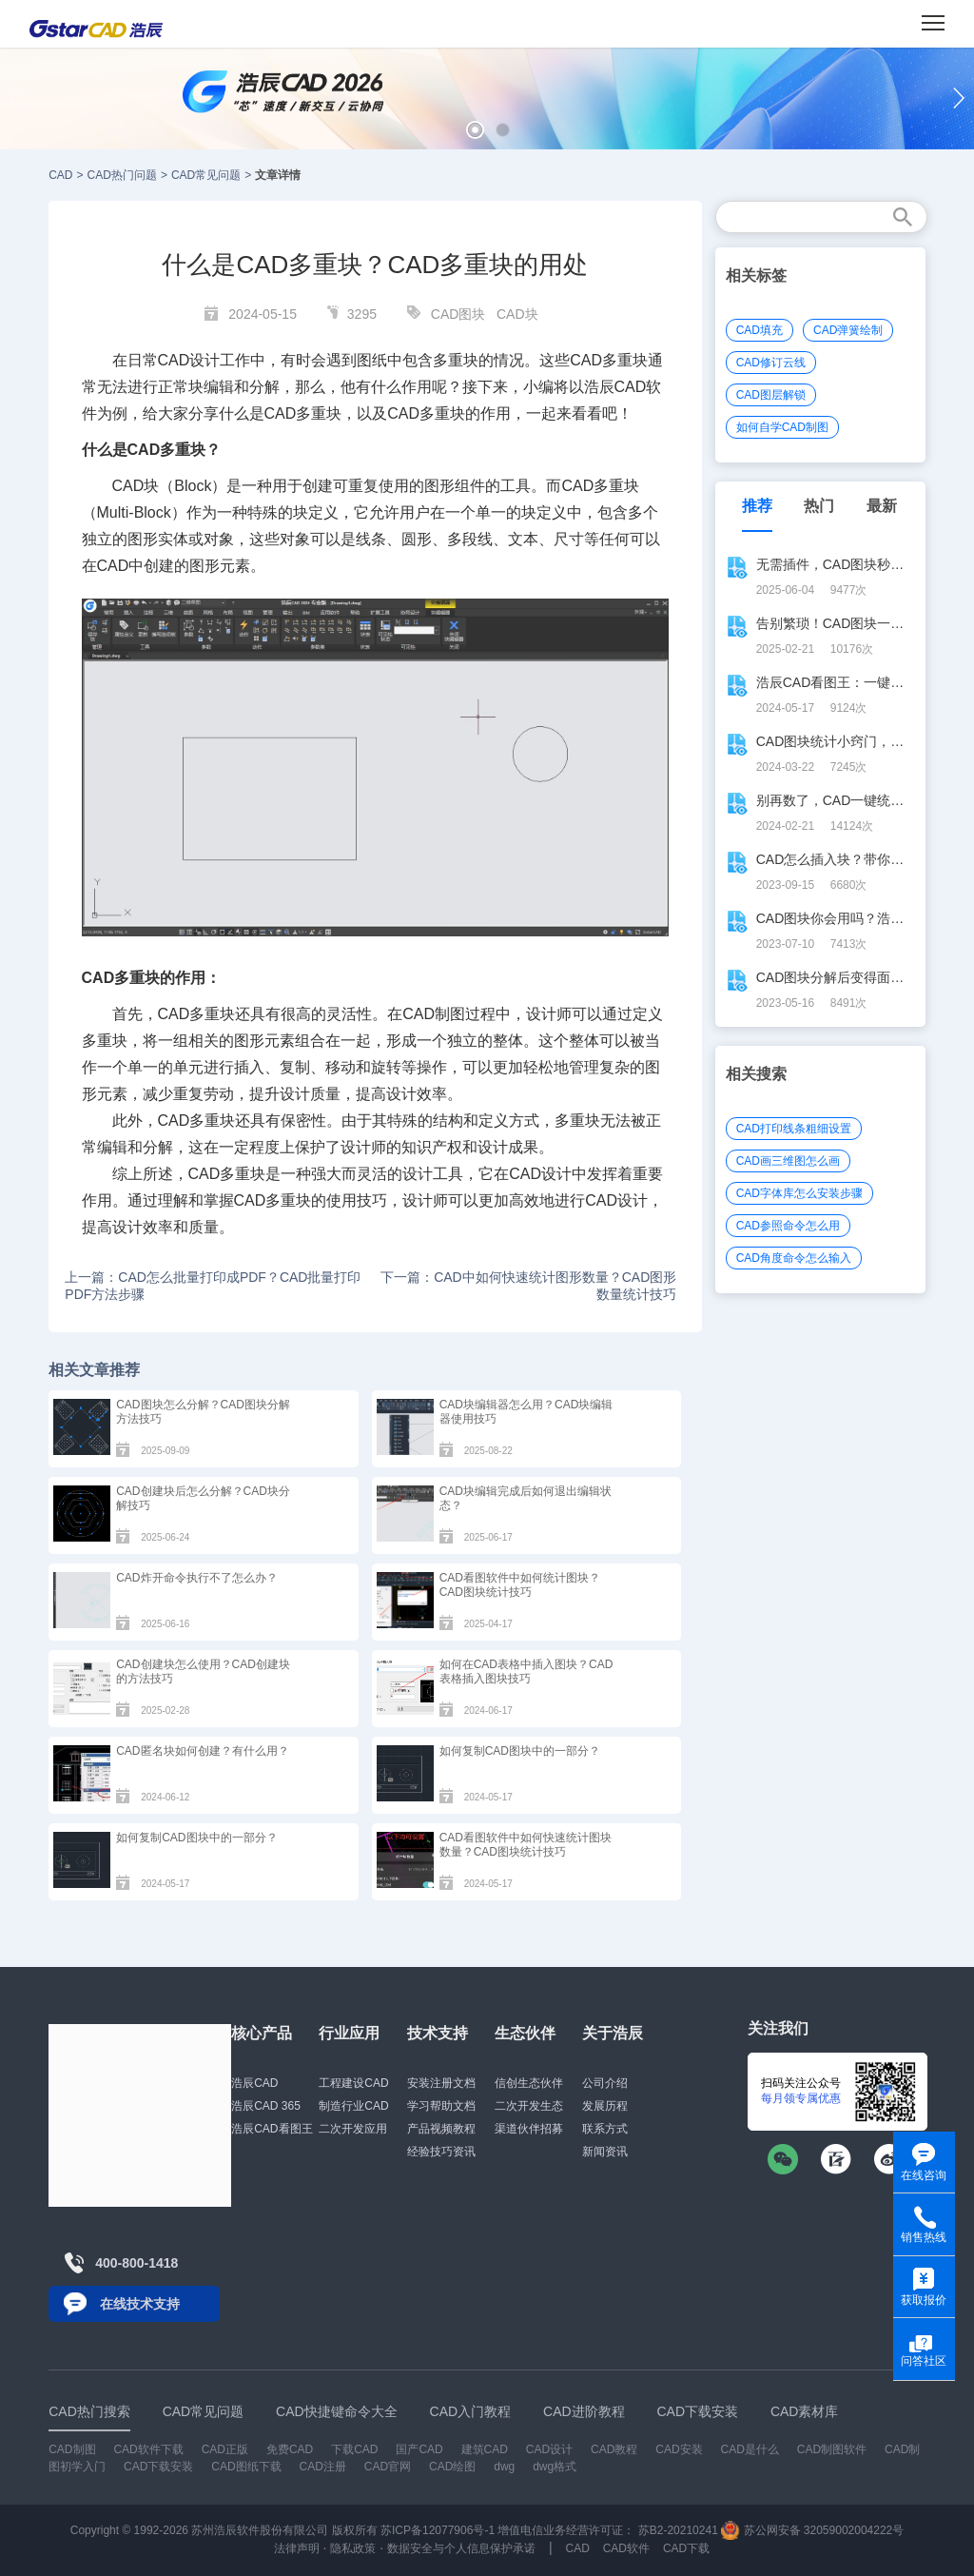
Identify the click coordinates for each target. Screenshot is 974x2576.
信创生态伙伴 (529, 2083)
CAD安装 (678, 2449)
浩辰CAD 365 (266, 2106)
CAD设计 (189, 360)
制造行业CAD (353, 2106)
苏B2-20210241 (678, 2530)
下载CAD (354, 2449)
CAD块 (517, 314)
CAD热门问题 (122, 175)
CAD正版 (225, 2449)
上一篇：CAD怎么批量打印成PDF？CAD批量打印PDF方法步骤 (212, 1285)
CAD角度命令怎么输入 (793, 1258)
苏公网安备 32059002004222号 (812, 2530)
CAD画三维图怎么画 (788, 1161)
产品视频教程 (441, 2128)
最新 (882, 506)
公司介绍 (605, 2083)
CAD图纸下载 (246, 2466)
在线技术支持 (140, 2303)
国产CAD (419, 2449)
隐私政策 (353, 2548)
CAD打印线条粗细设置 (793, 1128)
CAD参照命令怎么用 (788, 1225)
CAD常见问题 (206, 175)
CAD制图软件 (832, 2449)
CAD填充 (759, 330)
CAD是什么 (750, 2449)
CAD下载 (686, 2548)
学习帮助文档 (441, 2106)
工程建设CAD (353, 2083)
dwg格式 (554, 2466)
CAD (60, 175)
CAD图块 (458, 314)
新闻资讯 (605, 2151)
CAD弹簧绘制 (848, 330)
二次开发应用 (353, 2128)
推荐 (757, 506)
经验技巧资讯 (441, 2151)
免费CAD (289, 2449)
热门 (819, 506)
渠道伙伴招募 (529, 2128)
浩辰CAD (254, 2083)
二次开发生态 (529, 2106)
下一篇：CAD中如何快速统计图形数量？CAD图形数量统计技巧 (528, 1285)
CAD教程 (614, 2449)
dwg (504, 2466)
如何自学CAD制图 (782, 427)
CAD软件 (626, 2548)
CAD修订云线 (771, 362)
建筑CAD (484, 2449)
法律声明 (297, 2548)
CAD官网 (387, 2466)
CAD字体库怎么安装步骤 (799, 1193)
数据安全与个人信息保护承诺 (461, 2548)
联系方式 (605, 2128)
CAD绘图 (452, 2466)
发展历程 (605, 2106)
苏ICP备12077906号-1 (437, 2530)
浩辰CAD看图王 (271, 2128)
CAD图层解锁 (771, 395)
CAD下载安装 (158, 2466)
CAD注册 (323, 2466)
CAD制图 (433, 1014)
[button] (475, 130)
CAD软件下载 (148, 2449)
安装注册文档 (441, 2083)
